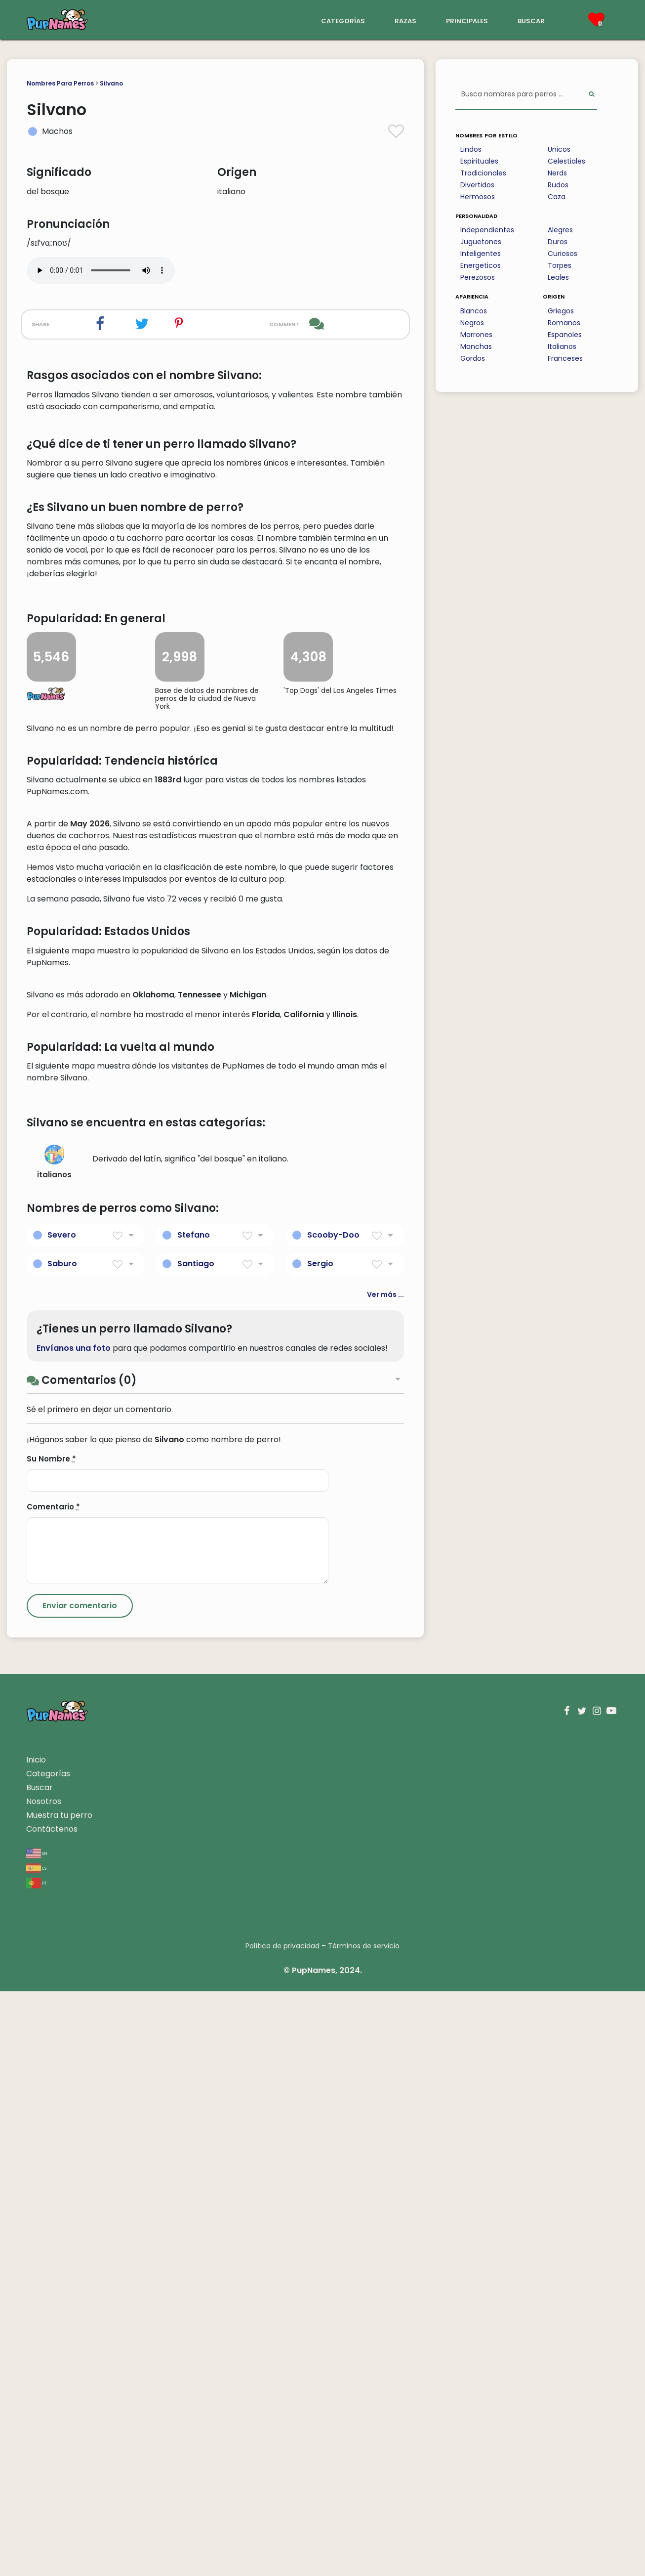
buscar (531, 20)
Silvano (111, 83)
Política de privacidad (282, 2530)
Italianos (562, 346)
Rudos (558, 185)
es (36, 2452)
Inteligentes (480, 253)
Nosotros (43, 2386)
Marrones (476, 335)
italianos (54, 1746)
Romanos (564, 323)
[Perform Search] (591, 94)
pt (36, 2467)
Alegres (560, 230)
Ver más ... (385, 1879)
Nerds (557, 173)
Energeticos (480, 265)
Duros (557, 242)
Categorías (48, 2358)
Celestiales (566, 161)
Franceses (565, 358)
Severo (61, 1819)
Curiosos (562, 253)
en (36, 2437)
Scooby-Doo (333, 1819)
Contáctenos (52, 2413)
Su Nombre (51, 2043)
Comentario (53, 2091)
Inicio (36, 2344)
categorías (343, 20)
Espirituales (479, 161)
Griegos (561, 311)
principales (467, 20)
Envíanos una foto (74, 1932)
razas (405, 20)
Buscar (39, 2372)
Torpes (559, 265)
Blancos (473, 311)
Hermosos (477, 197)
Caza (556, 197)
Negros (472, 323)
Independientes (487, 230)
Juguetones (480, 242)
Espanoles (565, 335)
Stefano (193, 1819)
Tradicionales (483, 173)
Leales (558, 277)
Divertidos (477, 185)
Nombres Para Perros (60, 83)
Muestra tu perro (59, 2399)
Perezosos (477, 277)
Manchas (476, 346)
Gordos (472, 358)
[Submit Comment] (80, 2190)
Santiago (195, 1848)
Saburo (62, 1848)
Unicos (559, 149)
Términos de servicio (364, 2530)
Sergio (320, 1848)
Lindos (471, 149)
